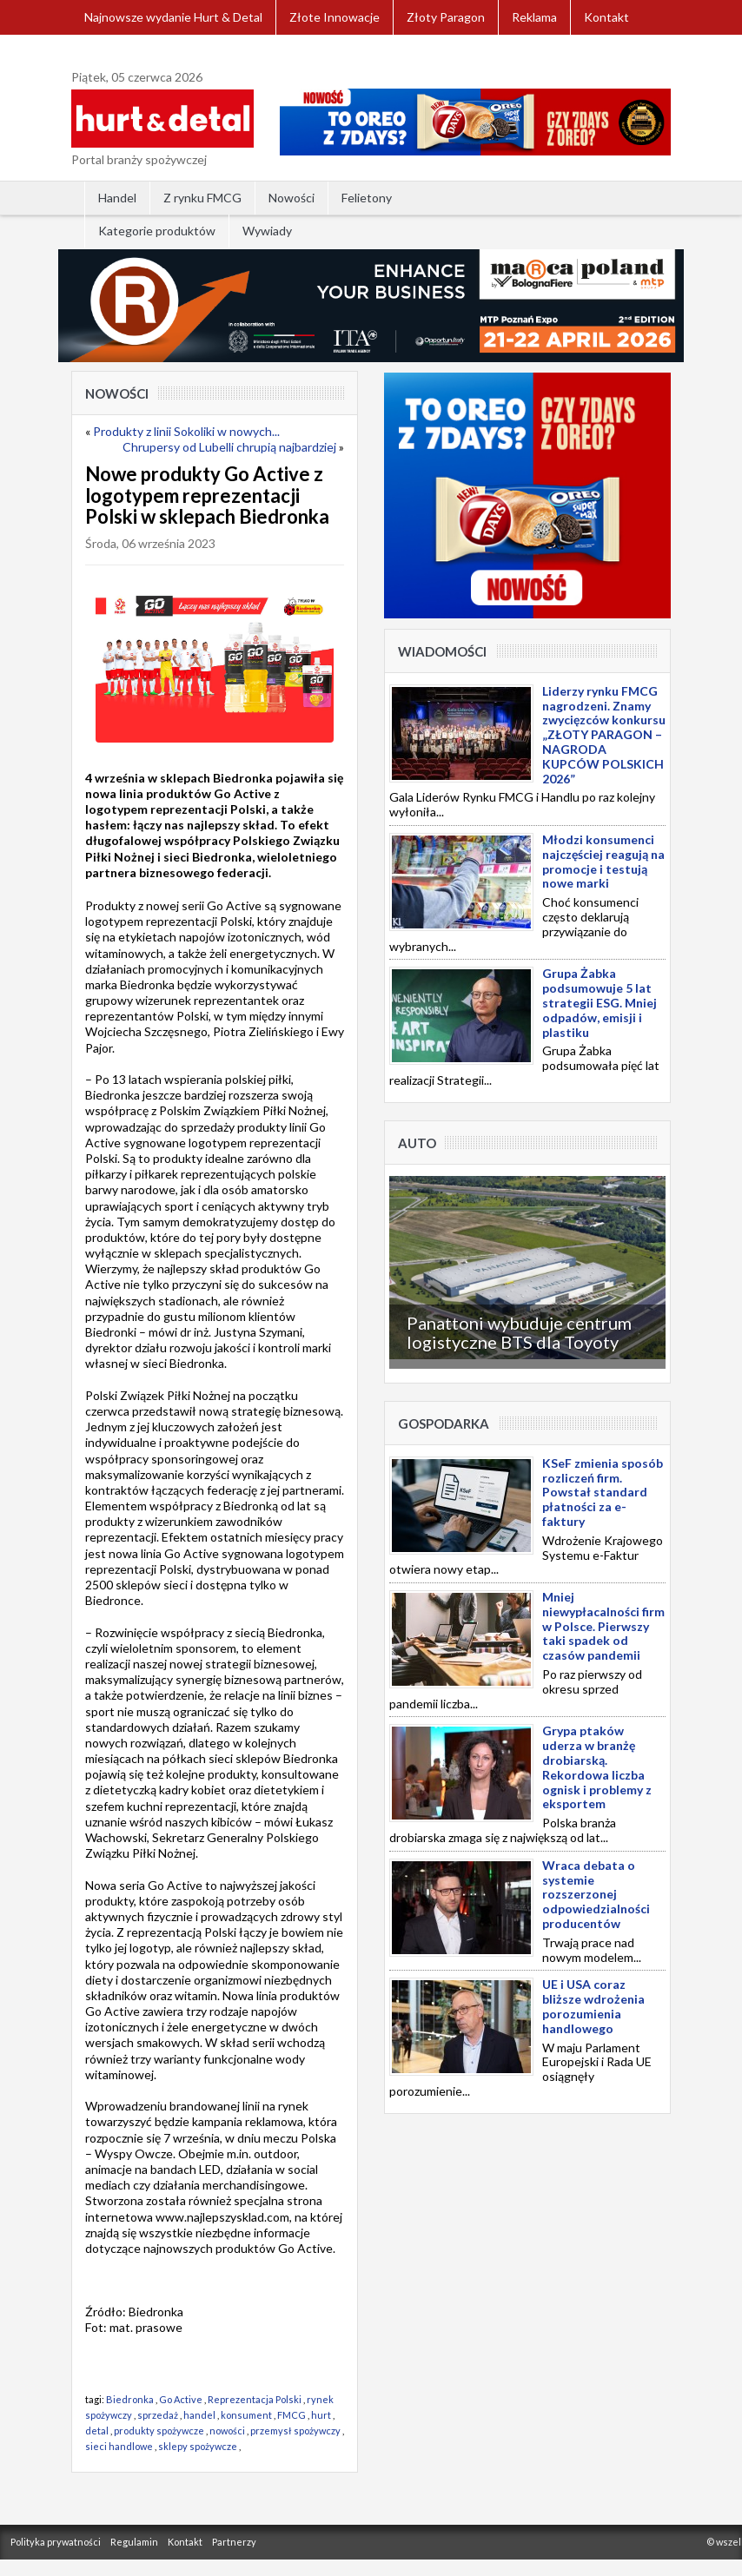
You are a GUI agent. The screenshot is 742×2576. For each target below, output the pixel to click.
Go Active (180, 2399)
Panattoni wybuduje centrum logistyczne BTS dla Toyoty (519, 1332)
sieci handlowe (119, 2446)
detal (97, 2430)
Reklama (534, 17)
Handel (117, 197)
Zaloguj (105, 51)
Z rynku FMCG (202, 197)
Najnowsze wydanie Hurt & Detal (173, 17)
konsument (246, 2415)
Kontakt (606, 17)
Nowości (291, 197)
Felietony (366, 197)
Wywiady (267, 230)
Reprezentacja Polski (254, 2399)
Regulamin (134, 2541)
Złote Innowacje (334, 17)
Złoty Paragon (446, 17)
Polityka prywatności (55, 2541)
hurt (321, 2415)
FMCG (291, 2415)
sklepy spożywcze (197, 2446)
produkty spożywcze (159, 2430)
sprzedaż (157, 2415)
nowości (227, 2430)
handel (199, 2415)
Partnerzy (234, 2541)
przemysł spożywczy (295, 2430)
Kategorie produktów (156, 230)
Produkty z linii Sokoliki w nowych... (186, 431)
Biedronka (130, 2399)
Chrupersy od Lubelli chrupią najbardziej (229, 446)
